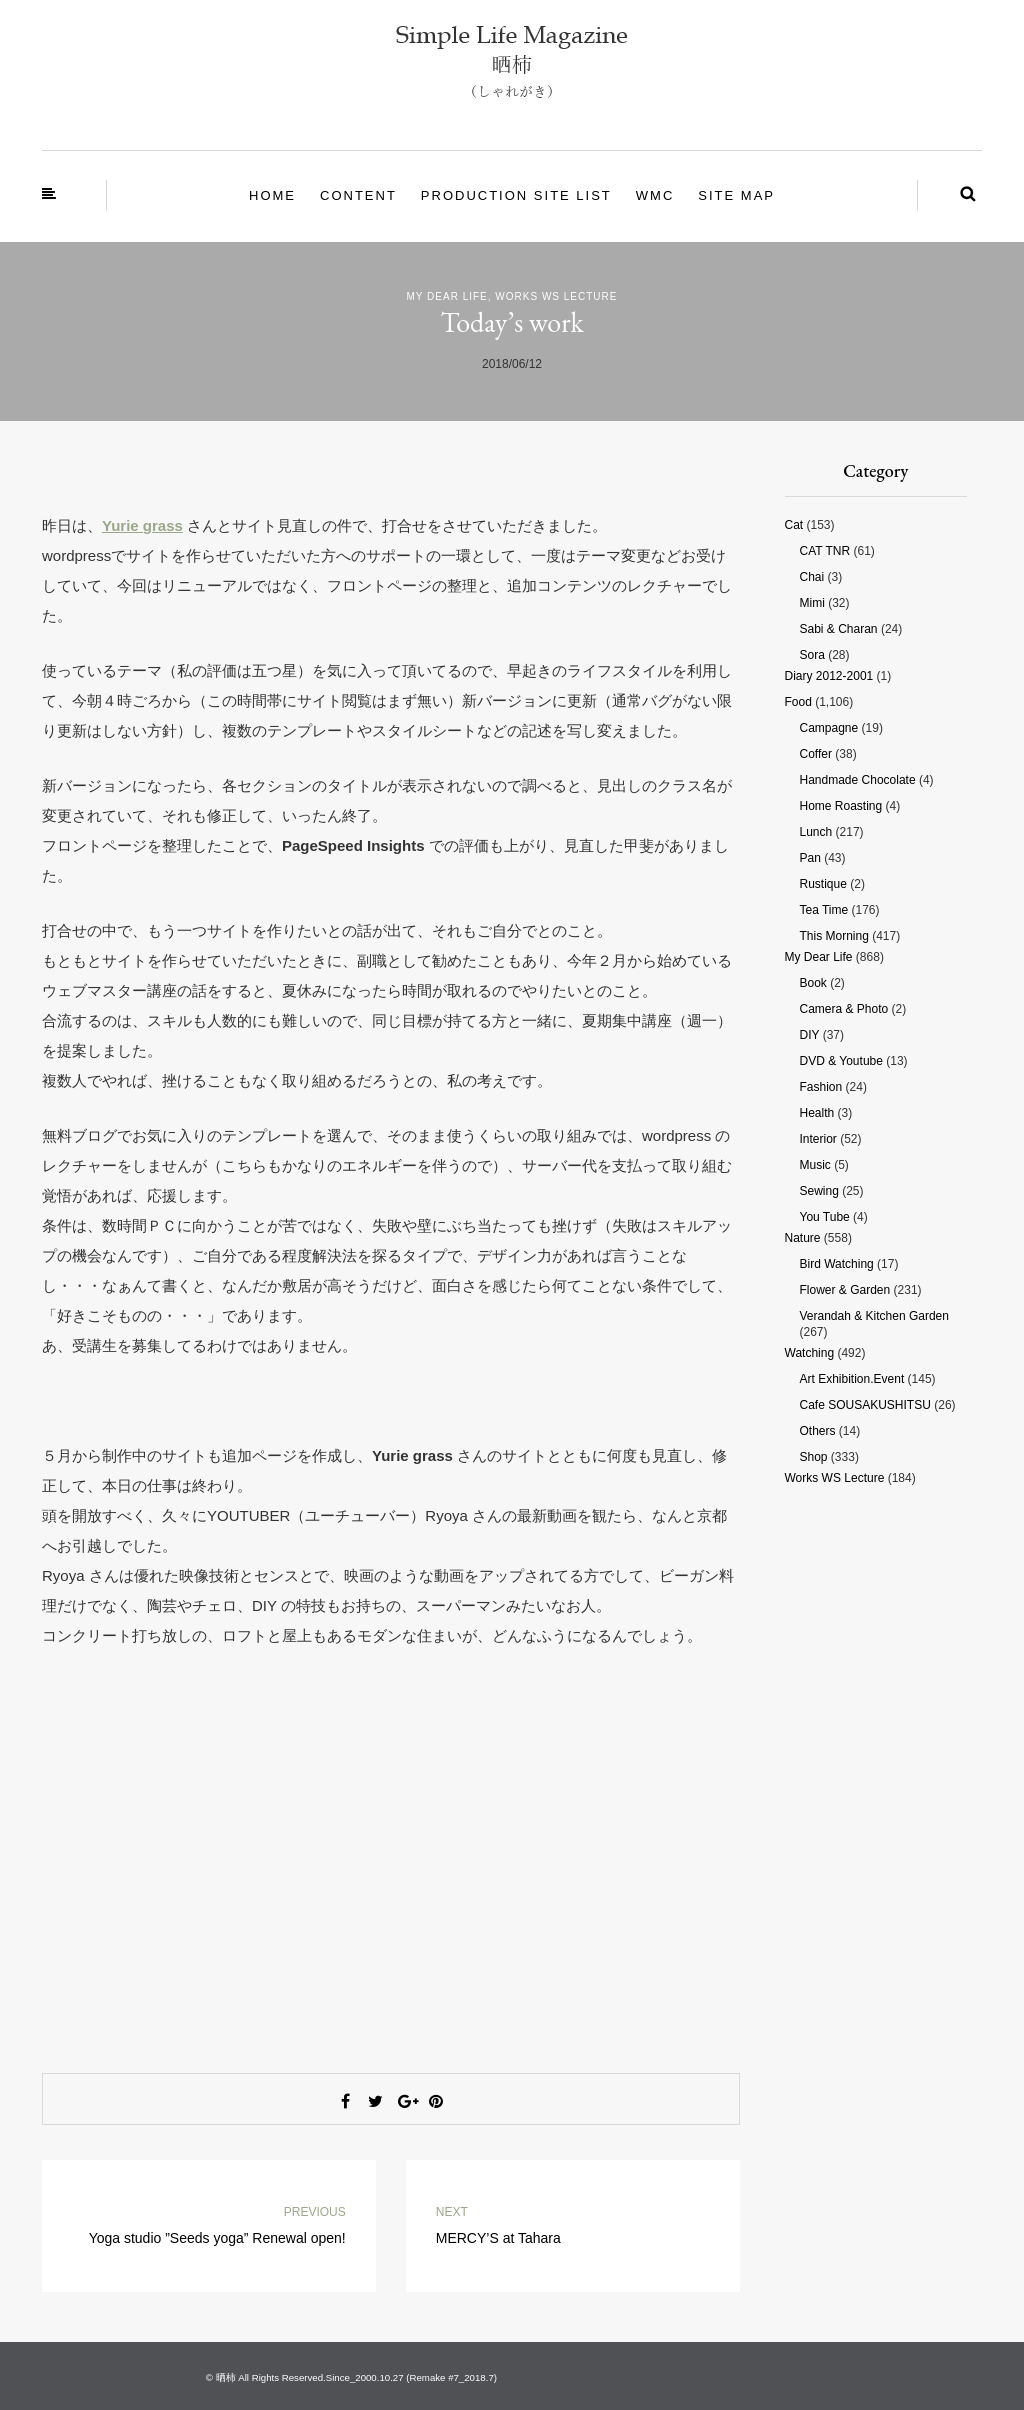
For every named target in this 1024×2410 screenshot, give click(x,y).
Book (813, 983)
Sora (812, 655)
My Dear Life (447, 296)
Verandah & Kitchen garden (874, 1316)
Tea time (824, 910)
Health (817, 1113)
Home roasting (841, 806)
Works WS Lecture (556, 296)
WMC (655, 195)
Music (815, 1165)
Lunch (816, 832)
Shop (814, 1457)
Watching (810, 1353)
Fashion (821, 1087)
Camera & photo (844, 1009)
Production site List (516, 195)
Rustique (823, 884)
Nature (803, 1238)
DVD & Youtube (841, 1061)
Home (272, 195)
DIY (810, 1035)
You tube (825, 1217)
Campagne (829, 728)
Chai (812, 577)
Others (818, 1431)
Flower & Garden (845, 1290)
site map (736, 195)
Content (358, 195)
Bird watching (837, 1264)
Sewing (819, 1191)
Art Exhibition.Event (852, 1379)
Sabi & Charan (839, 629)
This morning (834, 936)
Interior (818, 1139)
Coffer (816, 754)
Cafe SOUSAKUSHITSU (865, 1405)
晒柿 (226, 2377)
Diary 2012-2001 (829, 676)
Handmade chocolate (858, 780)
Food (798, 702)
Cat (794, 525)
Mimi (812, 603)
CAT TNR (825, 551)
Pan (810, 858)
